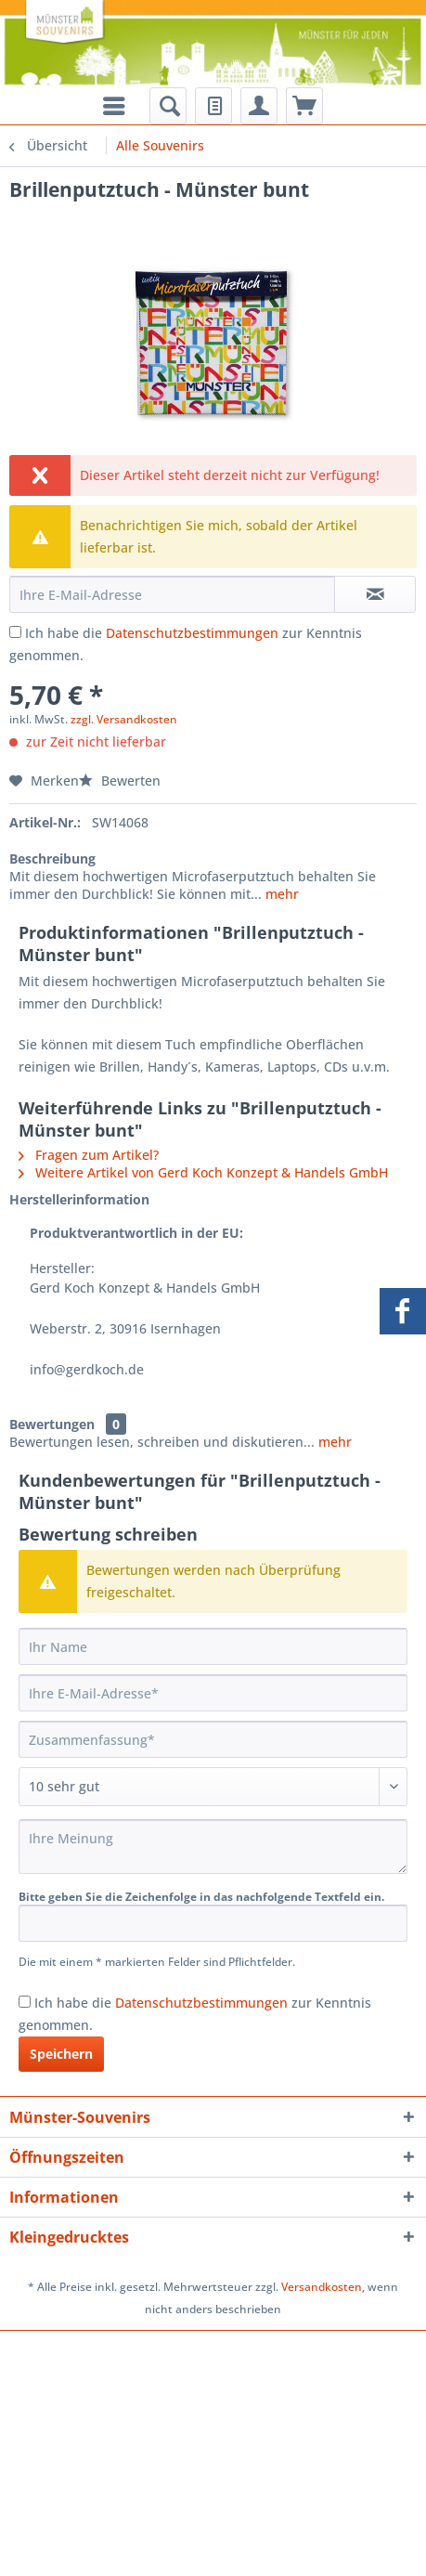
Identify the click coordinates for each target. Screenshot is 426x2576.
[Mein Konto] (259, 105)
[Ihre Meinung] (213, 1846)
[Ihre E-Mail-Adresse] (213, 1692)
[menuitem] (168, 105)
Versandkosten (321, 2287)
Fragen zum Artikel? (89, 1155)
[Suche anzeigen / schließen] (168, 105)
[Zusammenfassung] (213, 1739)
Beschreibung (52, 858)
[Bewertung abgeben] (213, 1786)
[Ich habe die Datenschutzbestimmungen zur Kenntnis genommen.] (15, 632)
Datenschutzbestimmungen (192, 633)
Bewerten (120, 780)
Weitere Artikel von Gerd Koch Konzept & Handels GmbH (203, 1172)
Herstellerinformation (79, 1199)
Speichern (61, 2053)
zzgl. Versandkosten (124, 719)
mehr (280, 894)
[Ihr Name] (213, 1646)
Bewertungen (52, 1424)
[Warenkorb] (304, 105)
